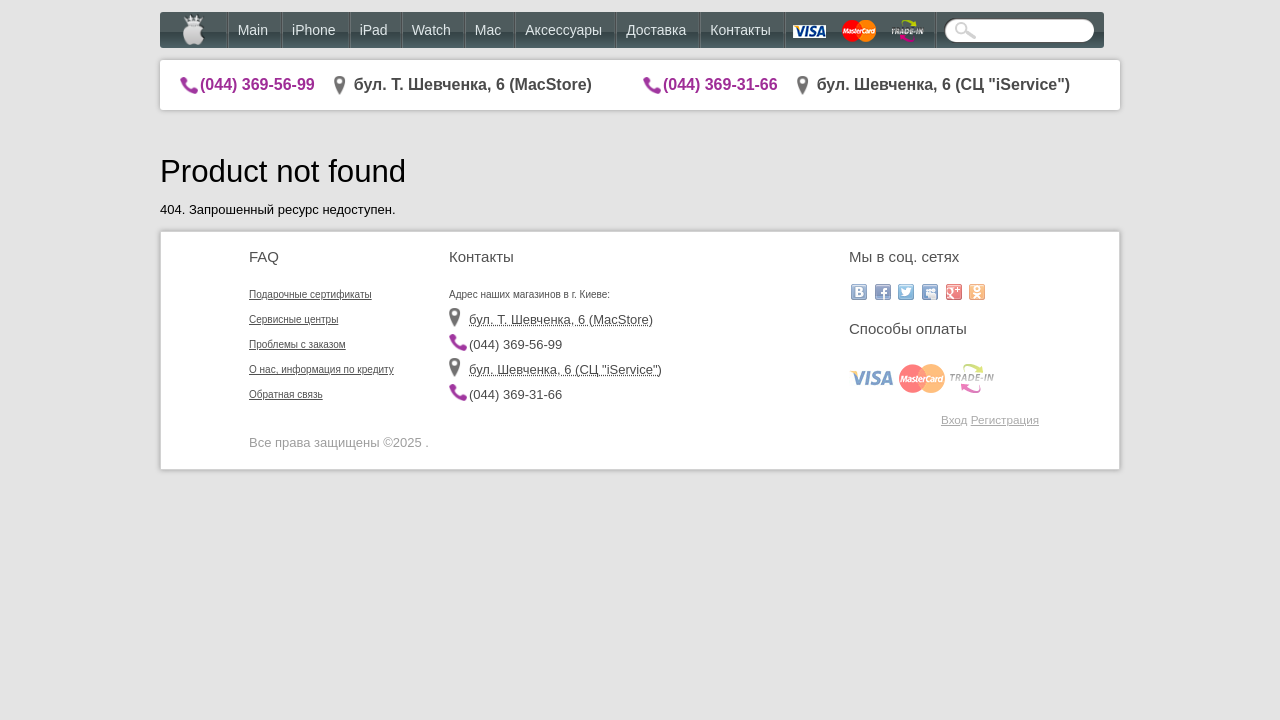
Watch (431, 30)
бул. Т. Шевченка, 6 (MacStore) (473, 84)
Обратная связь (286, 394)
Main (253, 30)
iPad (374, 30)
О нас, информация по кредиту (321, 369)
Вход (954, 419)
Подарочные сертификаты (310, 294)
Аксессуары (563, 30)
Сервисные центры (293, 319)
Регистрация (1005, 419)
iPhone (314, 30)
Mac (488, 30)
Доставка (656, 30)
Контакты (740, 30)
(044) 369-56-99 (257, 84)
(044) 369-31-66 (720, 84)
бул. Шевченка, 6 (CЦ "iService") (944, 84)
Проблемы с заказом (297, 344)
